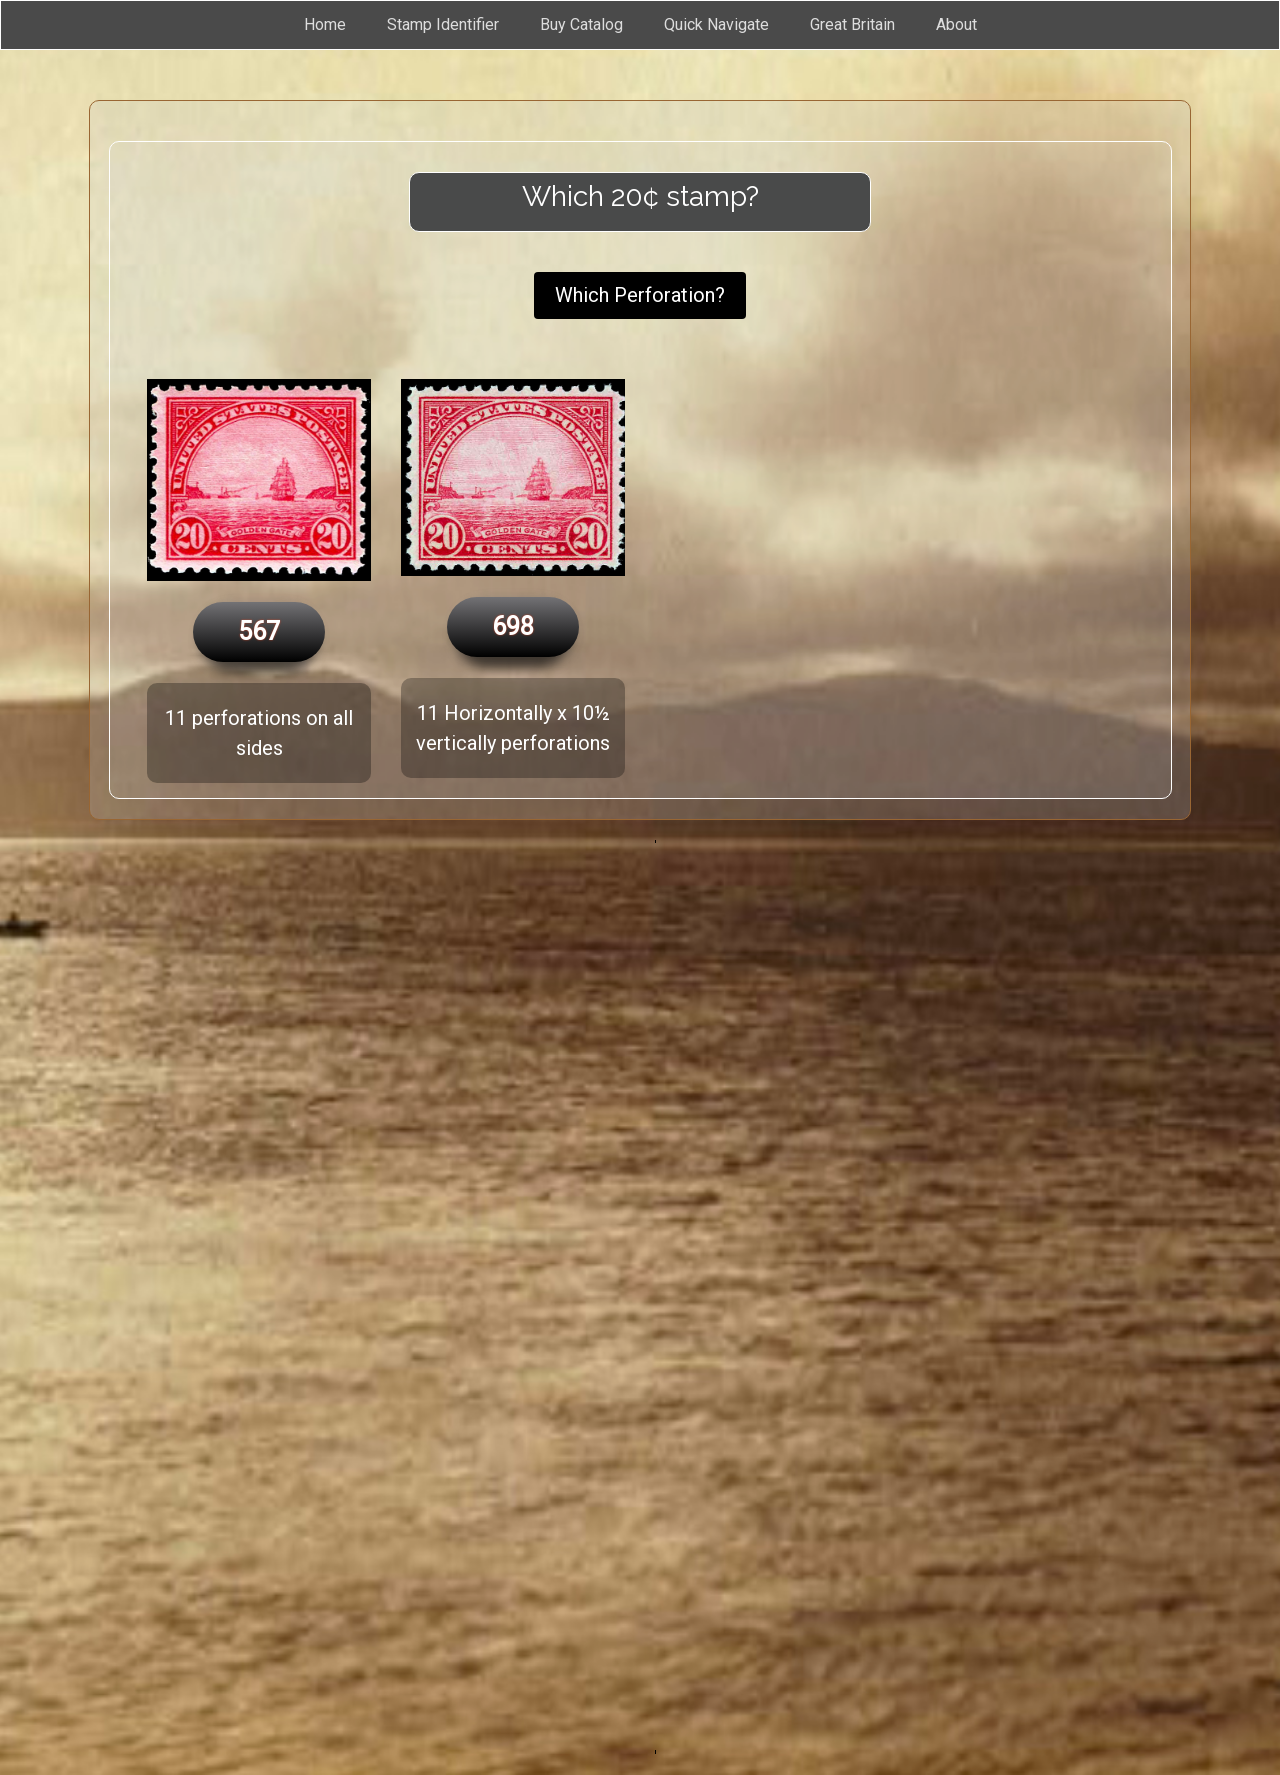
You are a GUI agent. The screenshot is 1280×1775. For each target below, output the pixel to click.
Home (325, 24)
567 (259, 631)
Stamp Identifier (443, 24)
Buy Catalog (581, 24)
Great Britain (852, 24)
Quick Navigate (716, 24)
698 (513, 626)
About (956, 24)
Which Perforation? (640, 295)
